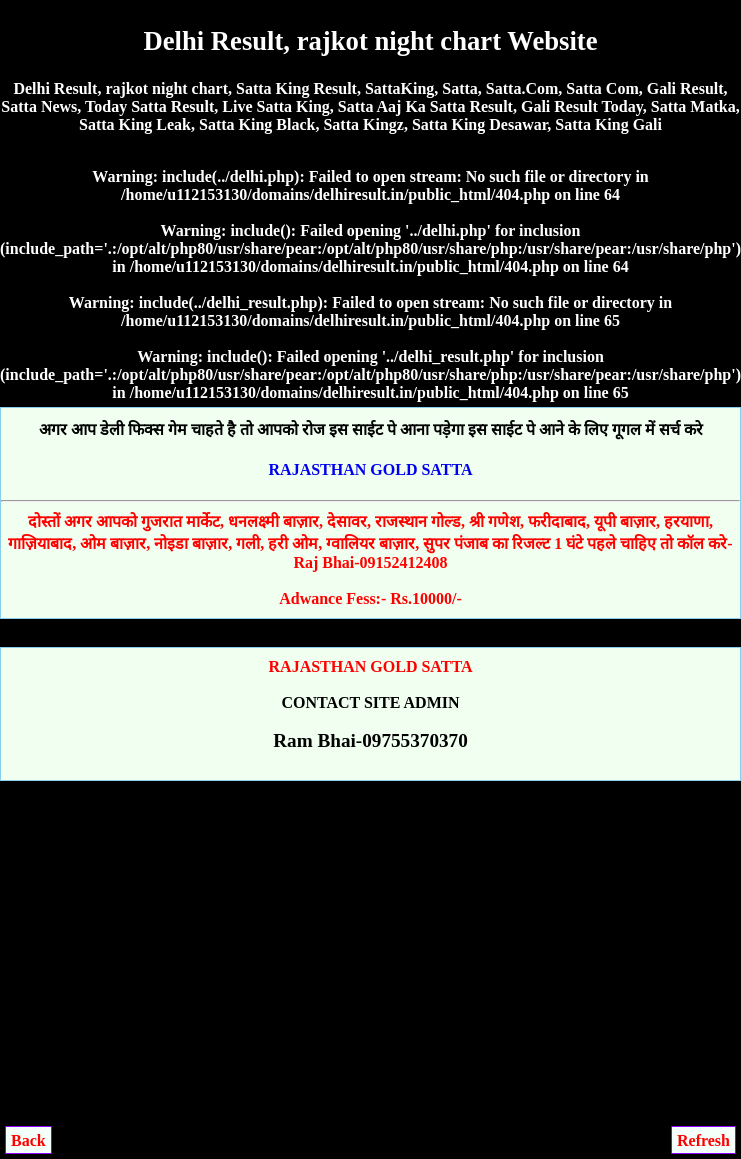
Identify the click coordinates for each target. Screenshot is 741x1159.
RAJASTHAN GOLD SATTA (371, 469)
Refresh (703, 1140)
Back (28, 1140)
